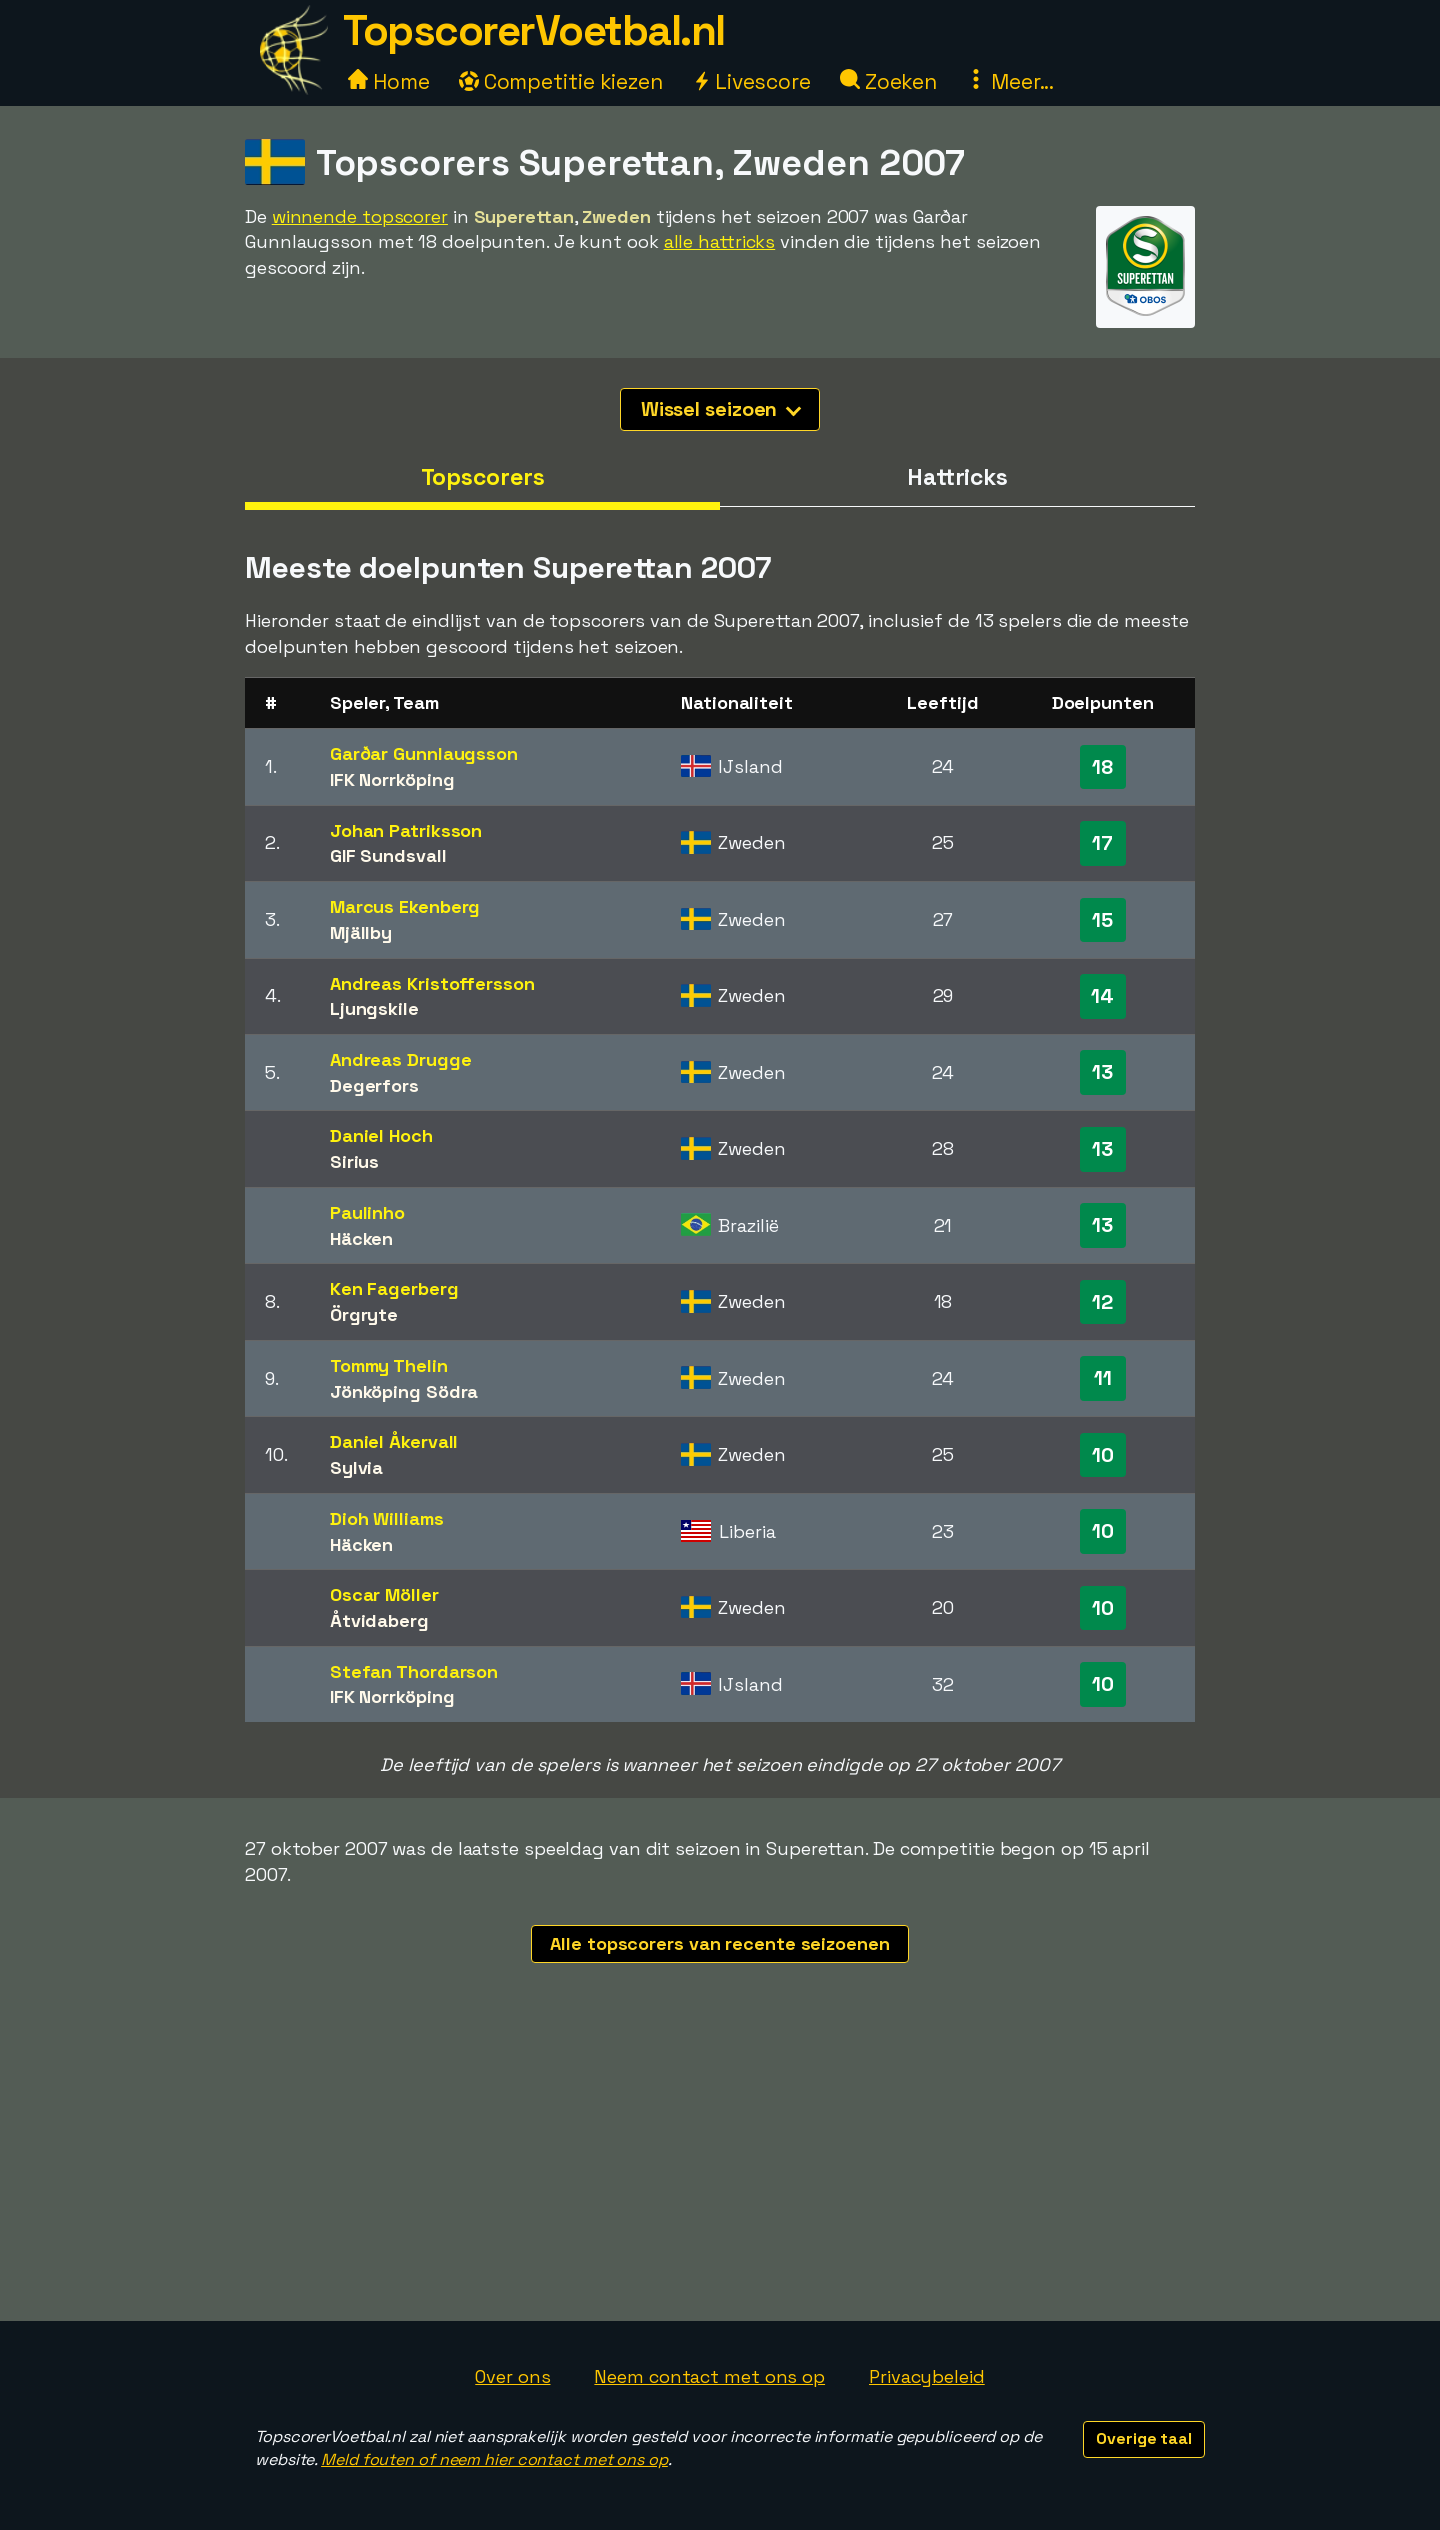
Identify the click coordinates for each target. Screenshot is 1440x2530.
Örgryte (364, 1314)
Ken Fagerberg (394, 1288)
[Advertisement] (720, 2171)
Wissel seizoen (721, 409)
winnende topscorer (360, 216)
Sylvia (356, 1467)
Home (389, 81)
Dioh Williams (387, 1518)
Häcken (361, 1238)
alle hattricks (720, 241)
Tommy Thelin (389, 1365)
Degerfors (374, 1085)
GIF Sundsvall (388, 855)
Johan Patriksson (406, 830)
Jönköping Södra (404, 1391)
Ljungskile (374, 1008)
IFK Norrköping (392, 779)
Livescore (751, 81)
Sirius (354, 1161)
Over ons (512, 2376)
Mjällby (361, 932)
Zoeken (888, 81)
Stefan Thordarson (414, 1671)
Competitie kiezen (561, 81)
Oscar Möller (384, 1594)
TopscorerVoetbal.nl (534, 30)
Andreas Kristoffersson (432, 983)
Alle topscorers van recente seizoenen (719, 1943)
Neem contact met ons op (709, 2376)
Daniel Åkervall (394, 1441)
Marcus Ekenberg (405, 906)
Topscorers (483, 477)
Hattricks (957, 477)
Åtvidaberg (379, 1620)
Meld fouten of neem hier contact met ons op (494, 2459)
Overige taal (1144, 2438)
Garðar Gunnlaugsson (424, 753)
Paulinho (367, 1212)
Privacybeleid (927, 2376)
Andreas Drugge (401, 1059)
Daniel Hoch (381, 1135)
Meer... (1010, 81)
